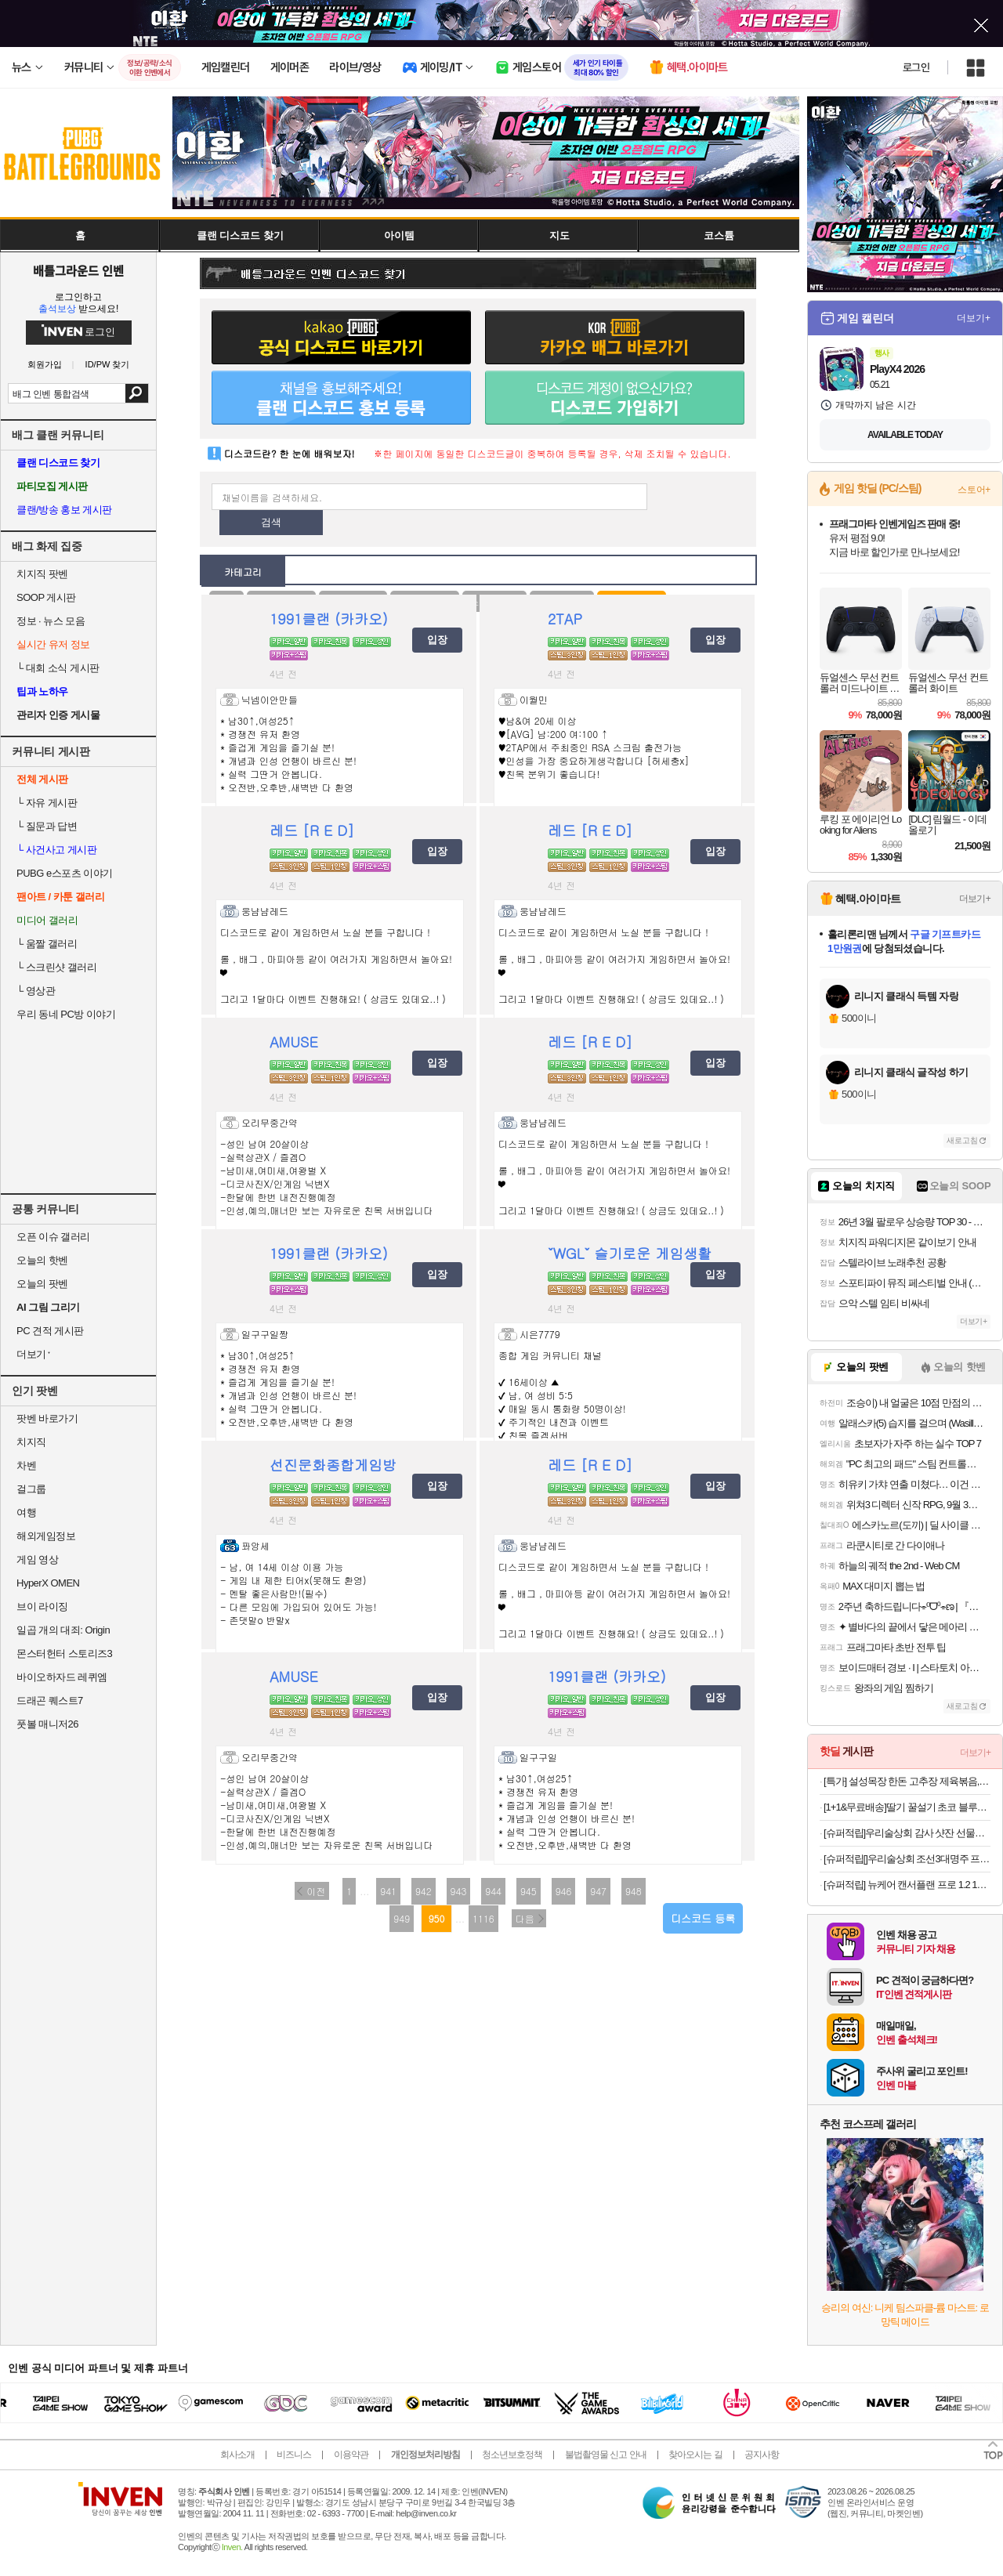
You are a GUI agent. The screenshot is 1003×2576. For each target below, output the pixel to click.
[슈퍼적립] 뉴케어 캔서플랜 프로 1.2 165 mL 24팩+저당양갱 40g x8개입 (907, 1884)
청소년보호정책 (512, 2454)
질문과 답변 (46, 826)
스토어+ (974, 489)
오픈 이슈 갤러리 (53, 1237)
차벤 (26, 1465)
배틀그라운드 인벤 (78, 270)
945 (528, 1891)
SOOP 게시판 (46, 597)
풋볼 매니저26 (47, 1724)
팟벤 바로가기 (47, 1418)
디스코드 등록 (703, 1918)
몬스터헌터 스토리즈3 (64, 1653)
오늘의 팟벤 (42, 1284)
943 (459, 1891)
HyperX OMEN (47, 1583)
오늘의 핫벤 (42, 1260)
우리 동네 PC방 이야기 (65, 1014)
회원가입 (44, 364)
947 (598, 1891)
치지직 (31, 1442)
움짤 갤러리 (46, 944)
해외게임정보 (45, 1536)
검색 (136, 393)
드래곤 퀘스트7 (49, 1700)
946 (564, 1891)
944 (493, 1891)
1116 (483, 1918)
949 (401, 1918)
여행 (26, 1512)
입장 (437, 640)
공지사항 (761, 2454)
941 (388, 1891)
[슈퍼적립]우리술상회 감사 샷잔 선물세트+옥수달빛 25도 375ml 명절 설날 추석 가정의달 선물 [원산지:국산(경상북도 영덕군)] (907, 1833)
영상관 (35, 991)
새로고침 (962, 1140)
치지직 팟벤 (42, 574)
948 (633, 1891)
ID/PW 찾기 (107, 364)
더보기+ (973, 318)
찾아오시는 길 (695, 2454)
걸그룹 (31, 1489)
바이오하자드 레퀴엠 (61, 1677)
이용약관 (351, 2454)
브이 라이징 (42, 1606)
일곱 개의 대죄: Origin (63, 1630)
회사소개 (237, 2454)
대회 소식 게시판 (58, 668)
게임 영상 (37, 1559)
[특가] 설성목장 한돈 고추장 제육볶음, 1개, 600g (907, 1781)
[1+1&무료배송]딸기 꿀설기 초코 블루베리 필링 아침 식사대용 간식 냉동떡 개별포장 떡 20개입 (907, 1807)
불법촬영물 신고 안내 (605, 2454)
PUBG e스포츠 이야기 (64, 873)
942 (423, 1891)
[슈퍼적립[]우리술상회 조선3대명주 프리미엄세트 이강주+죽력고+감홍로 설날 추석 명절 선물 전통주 (907, 1859)
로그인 (916, 67)
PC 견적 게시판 (50, 1331)
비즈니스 (294, 2454)
